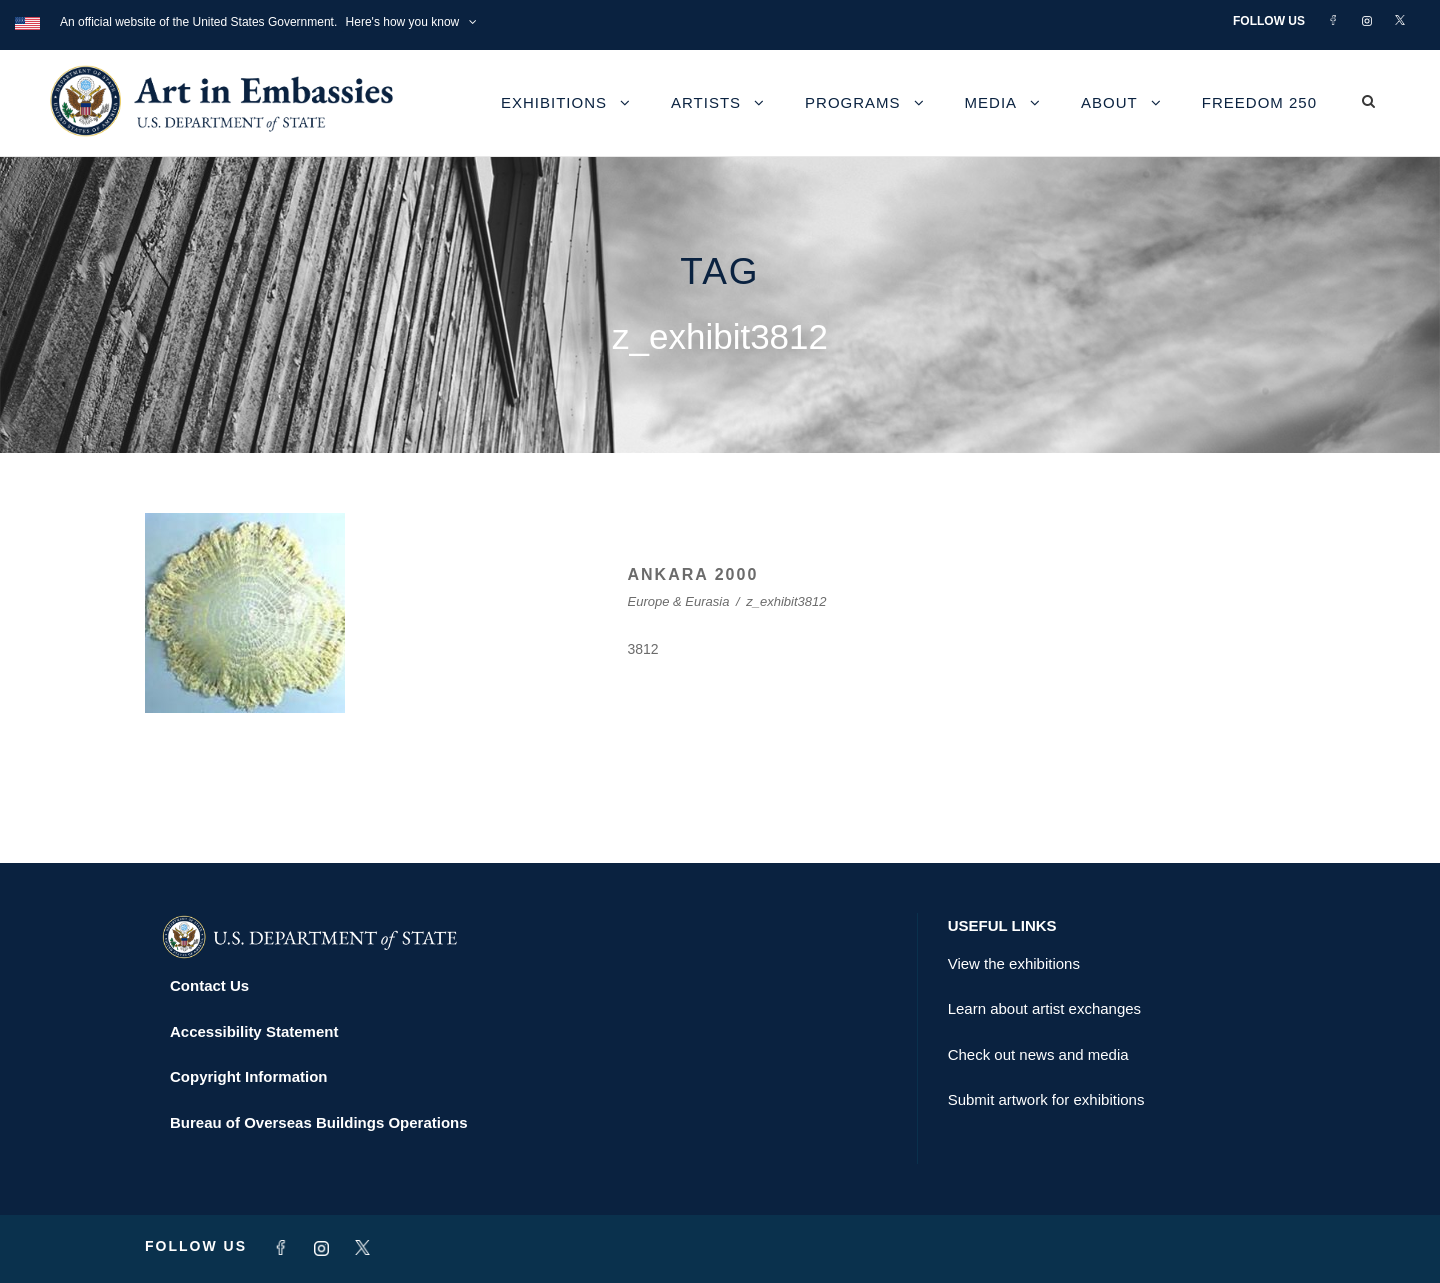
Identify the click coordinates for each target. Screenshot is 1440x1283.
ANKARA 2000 (693, 574)
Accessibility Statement (254, 1031)
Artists (706, 102)
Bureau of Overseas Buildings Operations (319, 1122)
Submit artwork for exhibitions (1046, 1099)
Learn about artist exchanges (1044, 1008)
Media (991, 102)
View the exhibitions (1014, 963)
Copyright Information (249, 1076)
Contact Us (209, 985)
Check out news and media (1038, 1054)
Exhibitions (554, 102)
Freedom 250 (1259, 102)
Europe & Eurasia (679, 601)
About (1109, 102)
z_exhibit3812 (786, 601)
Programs (853, 102)
